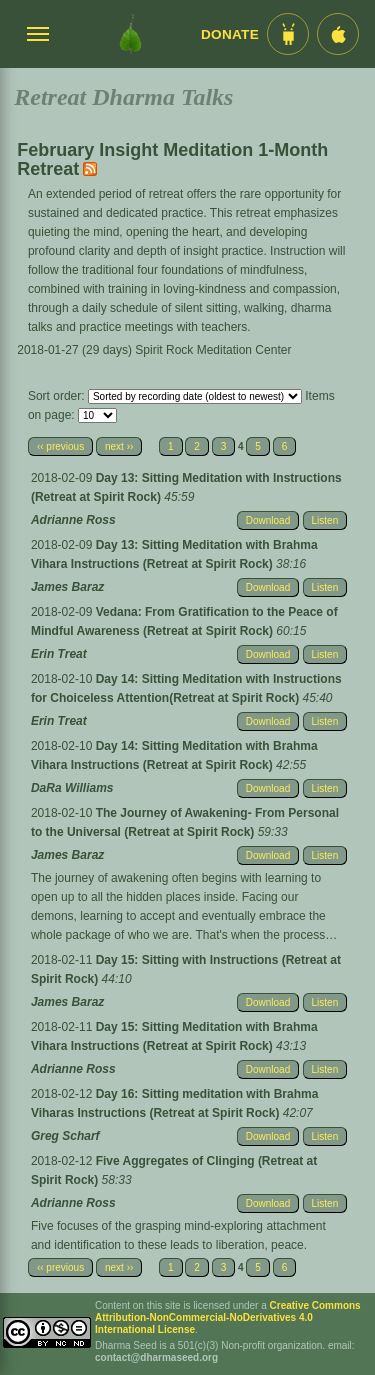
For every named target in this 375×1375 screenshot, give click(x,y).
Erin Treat (59, 654)
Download (268, 520)
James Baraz (67, 587)
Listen (325, 520)
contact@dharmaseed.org (156, 1357)
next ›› (119, 446)
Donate (230, 34)
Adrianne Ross (73, 520)
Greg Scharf (65, 1136)
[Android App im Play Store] (288, 34)
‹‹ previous (60, 446)
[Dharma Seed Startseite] (130, 34)
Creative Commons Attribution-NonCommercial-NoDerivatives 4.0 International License (228, 1317)
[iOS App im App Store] (338, 34)
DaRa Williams (72, 788)
